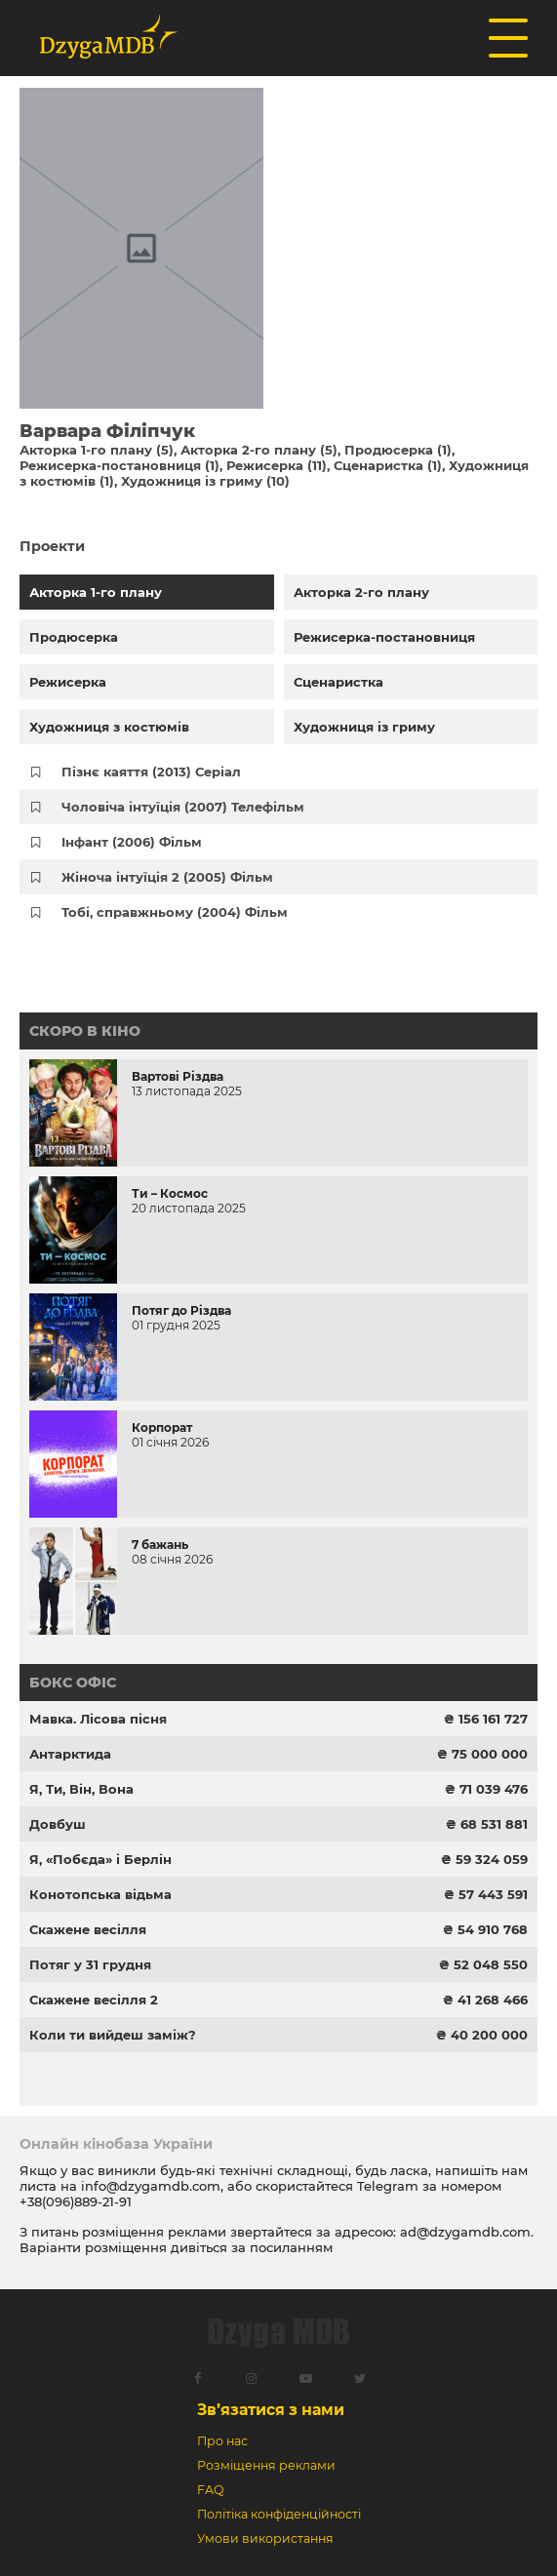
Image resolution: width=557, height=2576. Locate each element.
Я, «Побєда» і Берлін (100, 1859)
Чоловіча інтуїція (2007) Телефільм (182, 806)
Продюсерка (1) (398, 449)
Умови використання (265, 2538)
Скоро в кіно (84, 1031)
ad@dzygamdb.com (465, 2231)
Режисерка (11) (276, 465)
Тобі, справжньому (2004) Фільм (174, 912)
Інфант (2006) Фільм (131, 842)
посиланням (291, 2247)
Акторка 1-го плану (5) (97, 449)
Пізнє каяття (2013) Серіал (151, 771)
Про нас (222, 2441)
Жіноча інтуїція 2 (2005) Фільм (167, 877)
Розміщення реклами (266, 2465)
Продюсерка (73, 637)
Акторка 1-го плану (95, 592)
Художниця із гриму (364, 726)
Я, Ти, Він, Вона (81, 1789)
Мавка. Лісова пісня (98, 1718)
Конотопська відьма (100, 1894)
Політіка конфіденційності (279, 2514)
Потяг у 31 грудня (90, 1964)
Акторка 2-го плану (361, 592)
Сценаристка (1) (388, 465)
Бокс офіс (72, 1682)
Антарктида (70, 1754)
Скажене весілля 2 (93, 1999)
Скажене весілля (87, 1929)
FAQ (210, 2489)
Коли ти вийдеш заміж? (112, 2034)
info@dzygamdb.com (148, 2186)
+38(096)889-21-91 (76, 2201)
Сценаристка (338, 682)
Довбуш (57, 1824)
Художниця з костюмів (109, 726)
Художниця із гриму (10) (205, 481)
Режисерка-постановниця (384, 637)
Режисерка (67, 682)
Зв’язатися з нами (270, 2409)
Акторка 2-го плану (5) (259, 449)
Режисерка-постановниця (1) (119, 465)
